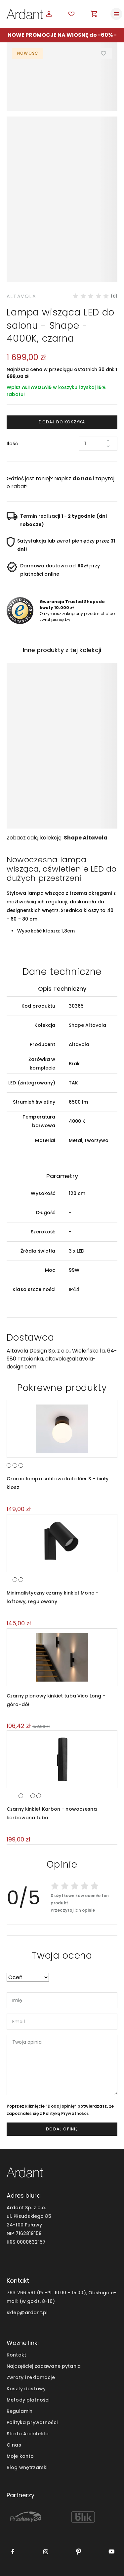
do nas (82, 478)
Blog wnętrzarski (27, 2467)
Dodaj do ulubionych (104, 53)
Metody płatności (28, 2400)
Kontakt (16, 2355)
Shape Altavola (85, 837)
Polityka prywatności (32, 2422)
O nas (14, 2445)
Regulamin (19, 2411)
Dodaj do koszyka (62, 422)
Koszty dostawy (26, 2388)
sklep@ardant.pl (27, 2312)
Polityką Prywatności (65, 2113)
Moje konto (20, 2456)
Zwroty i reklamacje (31, 2377)
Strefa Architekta (28, 2433)
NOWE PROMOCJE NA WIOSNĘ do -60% (60, 35)
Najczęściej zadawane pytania (44, 2366)
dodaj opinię (62, 2129)
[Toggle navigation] (116, 14)
